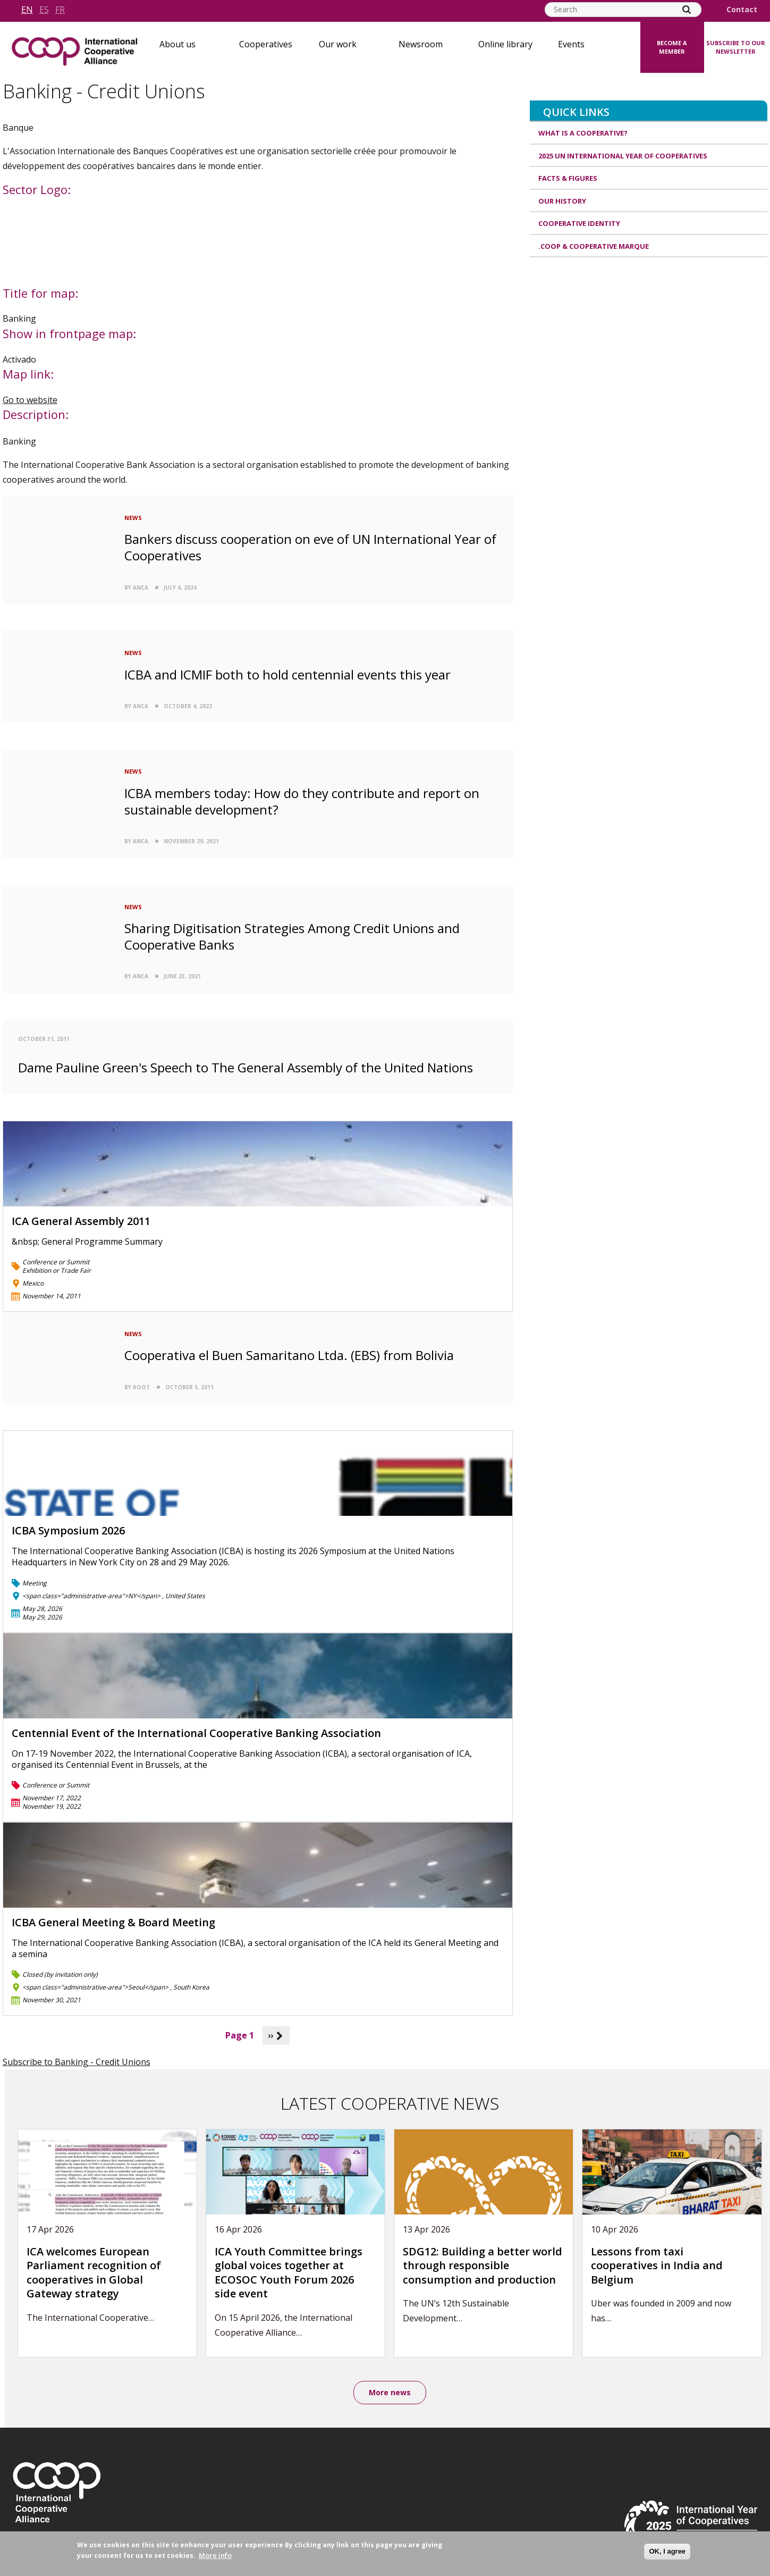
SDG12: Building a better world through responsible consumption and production (482, 2265)
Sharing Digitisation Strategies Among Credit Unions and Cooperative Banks (292, 936)
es (44, 9)
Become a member (672, 47)
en (27, 9)
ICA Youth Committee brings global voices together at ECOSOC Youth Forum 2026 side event (288, 2272)
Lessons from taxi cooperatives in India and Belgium (657, 2265)
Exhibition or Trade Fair (56, 1270)
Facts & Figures (567, 178)
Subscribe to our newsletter (735, 47)
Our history (562, 201)
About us (177, 44)
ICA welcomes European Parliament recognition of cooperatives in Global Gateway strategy (94, 2272)
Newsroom (421, 44)
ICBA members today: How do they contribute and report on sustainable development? (301, 801)
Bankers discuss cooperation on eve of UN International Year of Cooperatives (310, 547)
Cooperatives (265, 44)
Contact (741, 9)
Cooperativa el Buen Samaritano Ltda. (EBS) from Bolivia (289, 1355)
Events (571, 44)
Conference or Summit (55, 1261)
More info (215, 2555)
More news (390, 2392)
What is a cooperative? (583, 133)
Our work (338, 44)
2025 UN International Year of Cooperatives (622, 156)
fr (60, 9)
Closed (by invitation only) (60, 1974)
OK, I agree (667, 2551)
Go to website (30, 400)
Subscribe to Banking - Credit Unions (76, 2062)
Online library (505, 44)
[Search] (686, 9)
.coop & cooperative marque (593, 246)
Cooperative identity (579, 223)
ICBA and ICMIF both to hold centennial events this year (287, 674)
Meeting (34, 1583)
